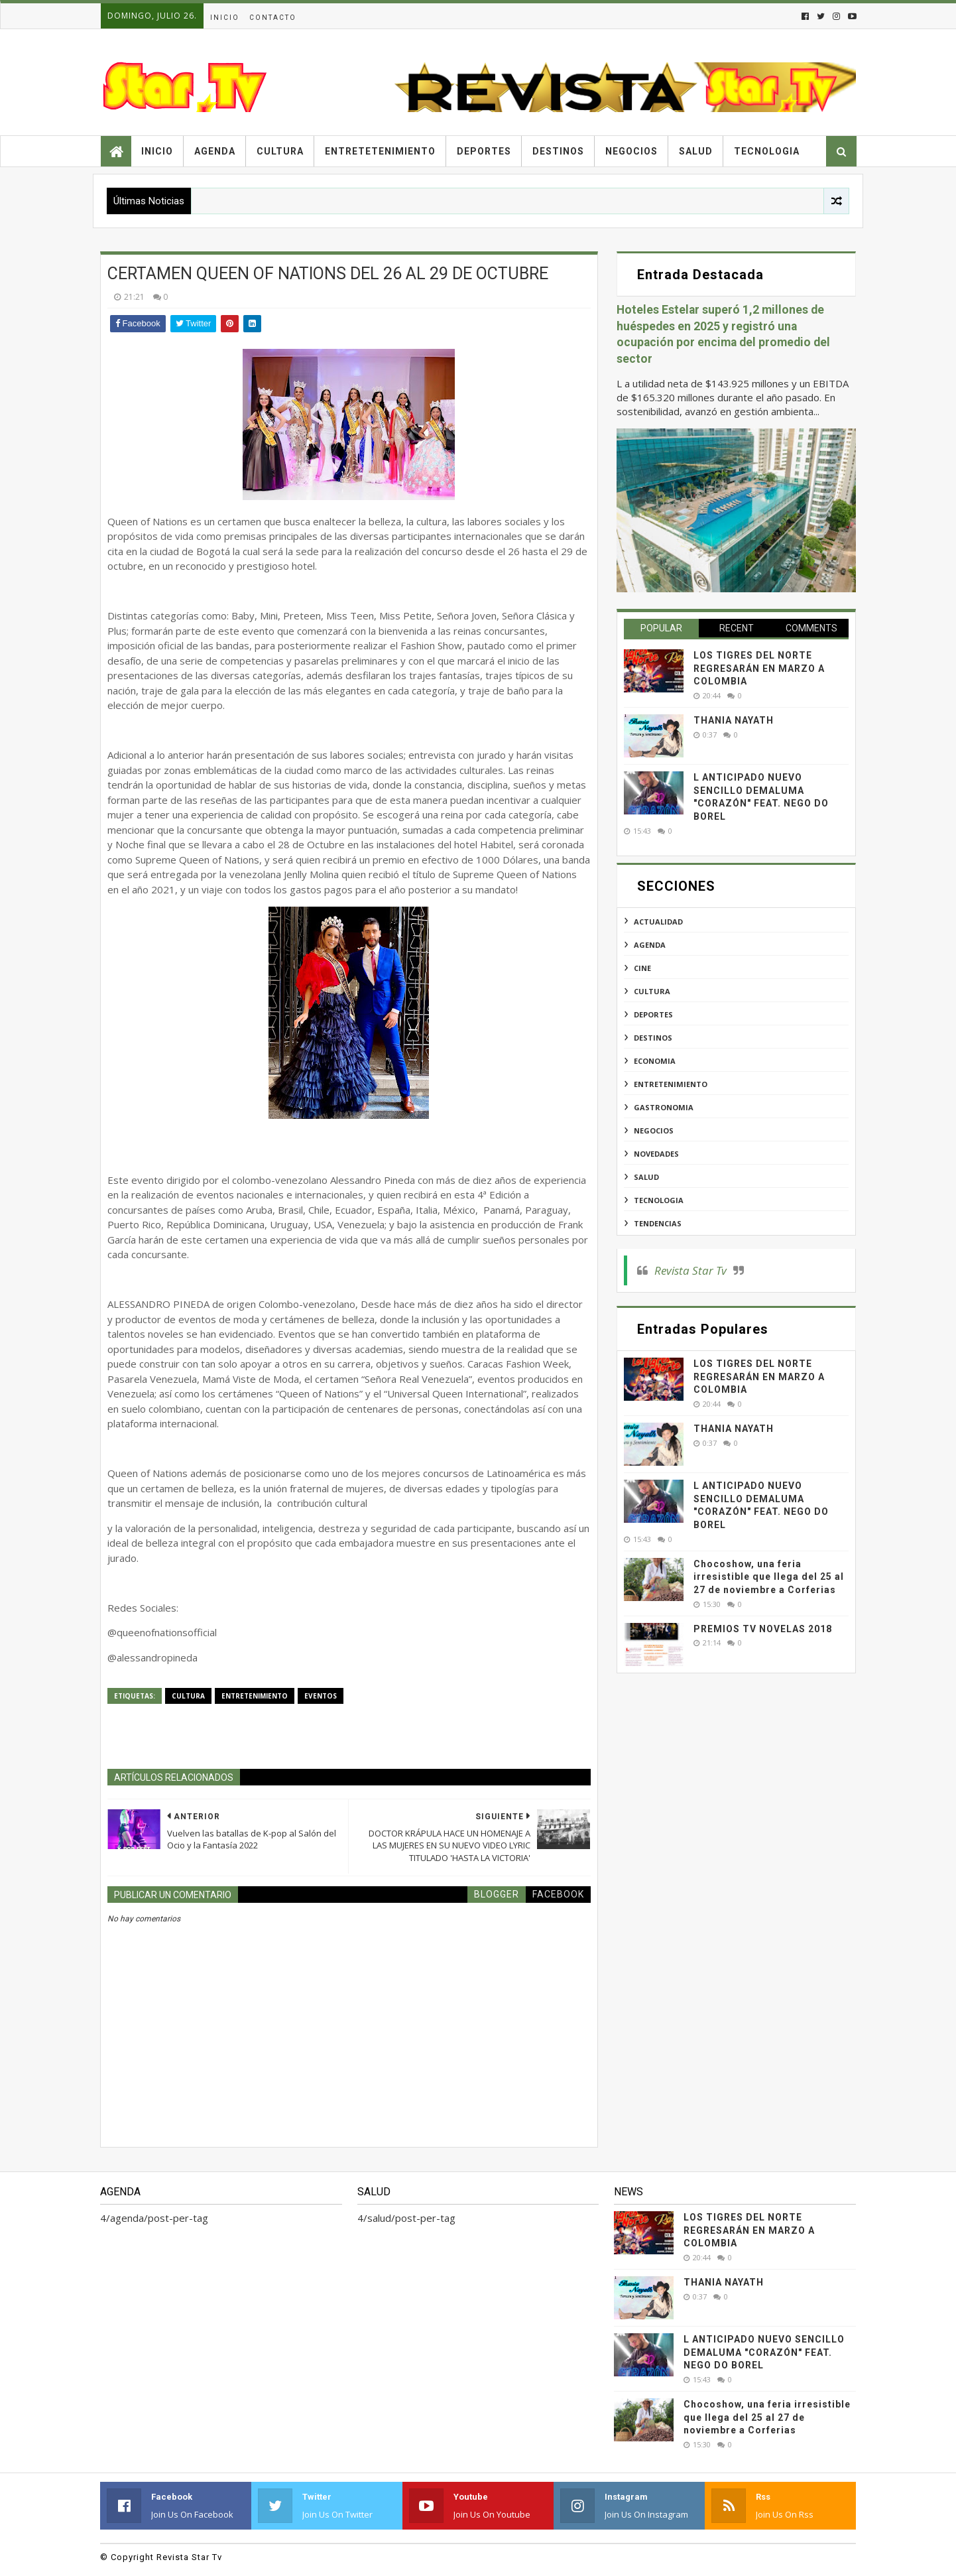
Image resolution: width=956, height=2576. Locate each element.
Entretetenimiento (380, 151)
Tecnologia (767, 151)
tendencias (658, 1223)
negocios (654, 1130)
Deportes (484, 151)
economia (655, 1061)
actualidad (658, 922)
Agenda (214, 151)
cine (642, 968)
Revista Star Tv (690, 1270)
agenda (650, 945)
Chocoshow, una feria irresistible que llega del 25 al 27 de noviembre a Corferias (768, 1577)
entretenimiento (254, 1696)
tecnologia (659, 1200)
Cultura (280, 151)
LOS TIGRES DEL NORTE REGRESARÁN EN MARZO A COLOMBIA (759, 668)
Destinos (558, 151)
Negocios (631, 151)
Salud (696, 151)
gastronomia (663, 1107)
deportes (653, 1014)
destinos (653, 1038)
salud (646, 1177)
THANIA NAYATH (733, 720)
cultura (188, 1696)
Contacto (272, 17)
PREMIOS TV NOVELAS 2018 (762, 1629)
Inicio (224, 17)
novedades (656, 1154)
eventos (320, 1696)
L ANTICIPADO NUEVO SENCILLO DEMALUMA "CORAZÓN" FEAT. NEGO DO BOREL (764, 2352)
